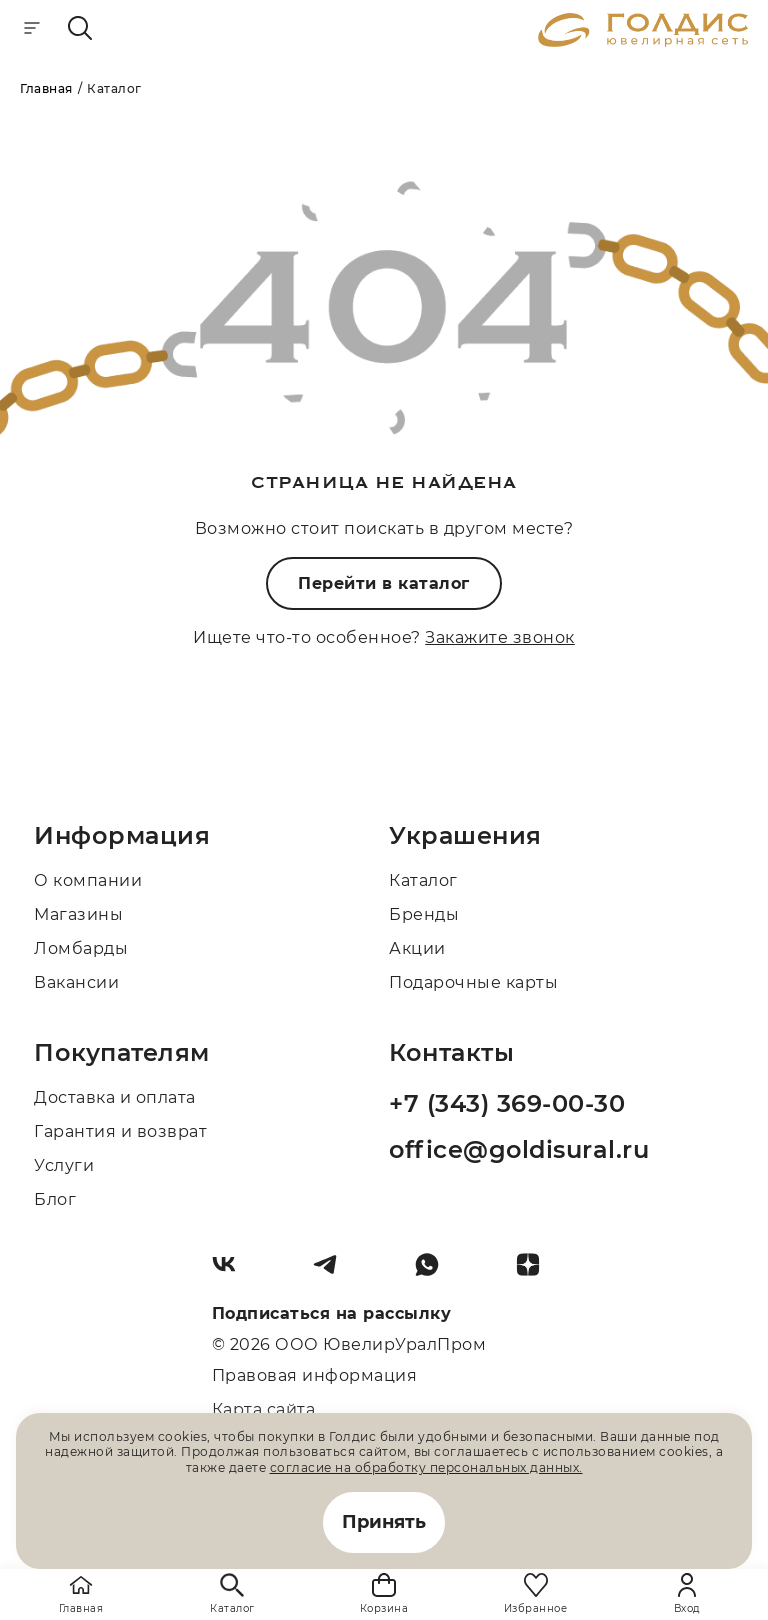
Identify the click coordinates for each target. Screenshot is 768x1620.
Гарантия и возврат (120, 1131)
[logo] (643, 41)
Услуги (64, 1165)
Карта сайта (264, 1409)
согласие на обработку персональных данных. (426, 1467)
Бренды (424, 914)
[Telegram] (333, 1272)
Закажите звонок (500, 637)
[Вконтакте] (232, 1272)
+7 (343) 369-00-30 (507, 1103)
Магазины (78, 914)
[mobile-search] (80, 29)
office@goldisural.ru (519, 1149)
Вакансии (76, 982)
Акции (417, 948)
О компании (88, 880)
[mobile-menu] (32, 29)
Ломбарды (81, 948)
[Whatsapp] (435, 1272)
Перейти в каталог (384, 583)
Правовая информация (315, 1375)
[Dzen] (536, 1272)
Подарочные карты (473, 982)
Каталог (423, 880)
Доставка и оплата (115, 1097)
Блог (55, 1199)
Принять (384, 1522)
